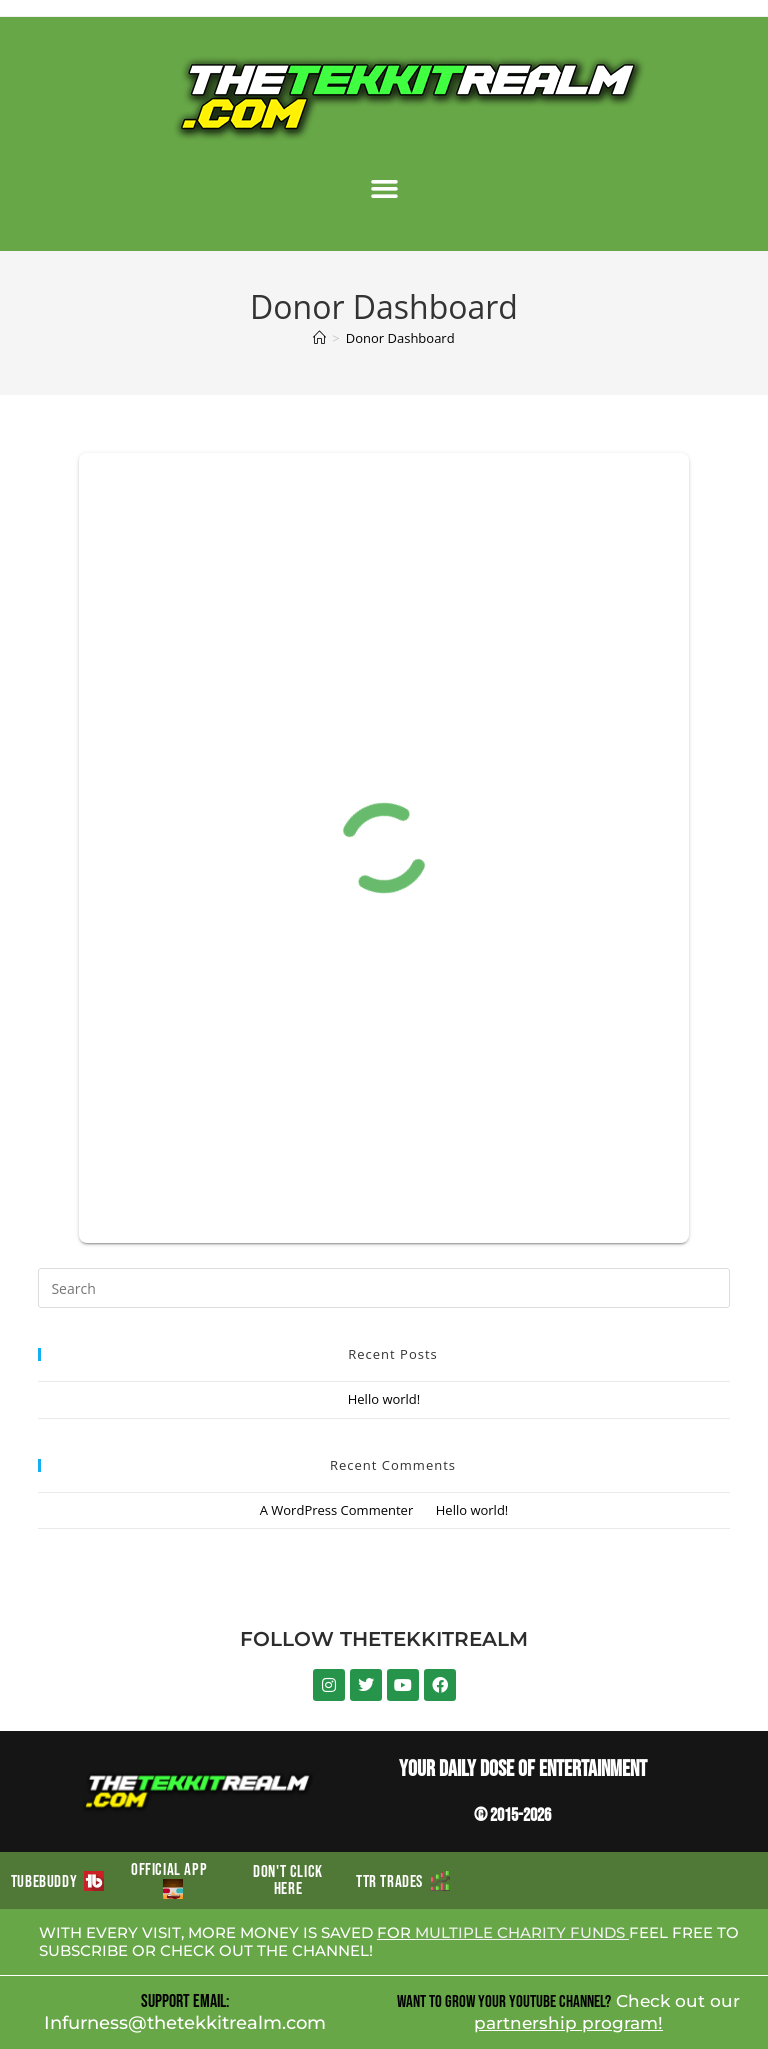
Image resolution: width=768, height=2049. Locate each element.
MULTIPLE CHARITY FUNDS (522, 1932)
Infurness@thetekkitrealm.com (185, 2023)
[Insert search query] (383, 1288)
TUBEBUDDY (58, 1882)
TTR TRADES (403, 1882)
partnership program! (568, 2023)
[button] (384, 189)
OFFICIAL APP (172, 1879)
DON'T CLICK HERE (288, 1880)
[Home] (319, 338)
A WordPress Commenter (337, 1510)
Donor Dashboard (400, 338)
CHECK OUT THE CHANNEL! (266, 1950)
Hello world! (384, 1399)
